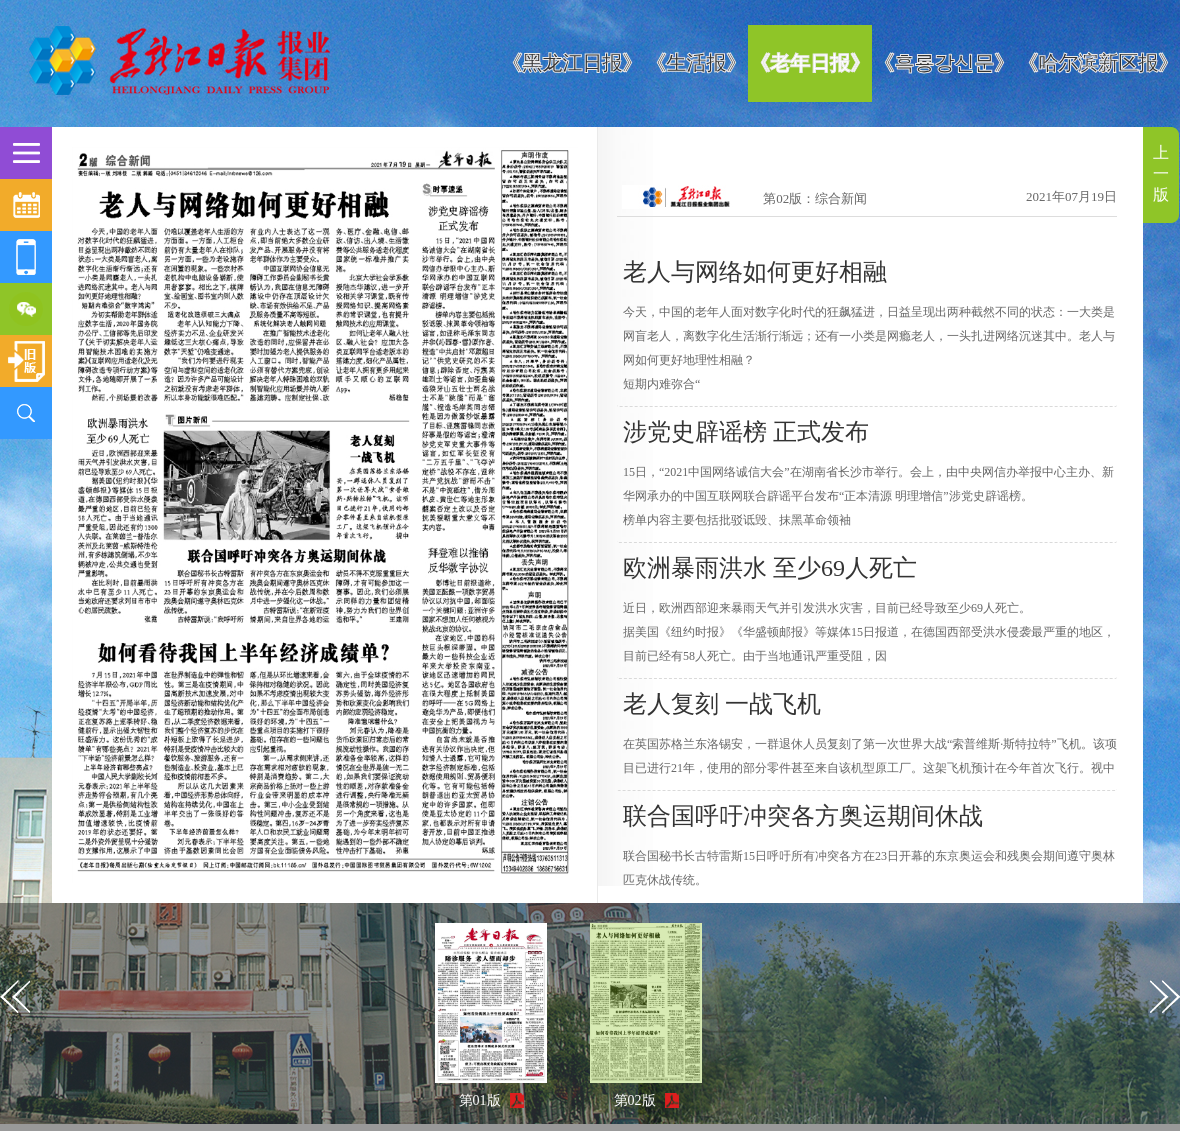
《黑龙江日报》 (572, 63)
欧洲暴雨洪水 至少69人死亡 (770, 568)
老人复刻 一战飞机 (722, 704)
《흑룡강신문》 (944, 63)
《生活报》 (696, 63)
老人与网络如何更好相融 (755, 272)
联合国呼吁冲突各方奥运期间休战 (803, 816)
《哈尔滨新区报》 (1098, 63)
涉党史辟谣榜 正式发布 (746, 432)
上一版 (1161, 173)
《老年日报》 (810, 63)
